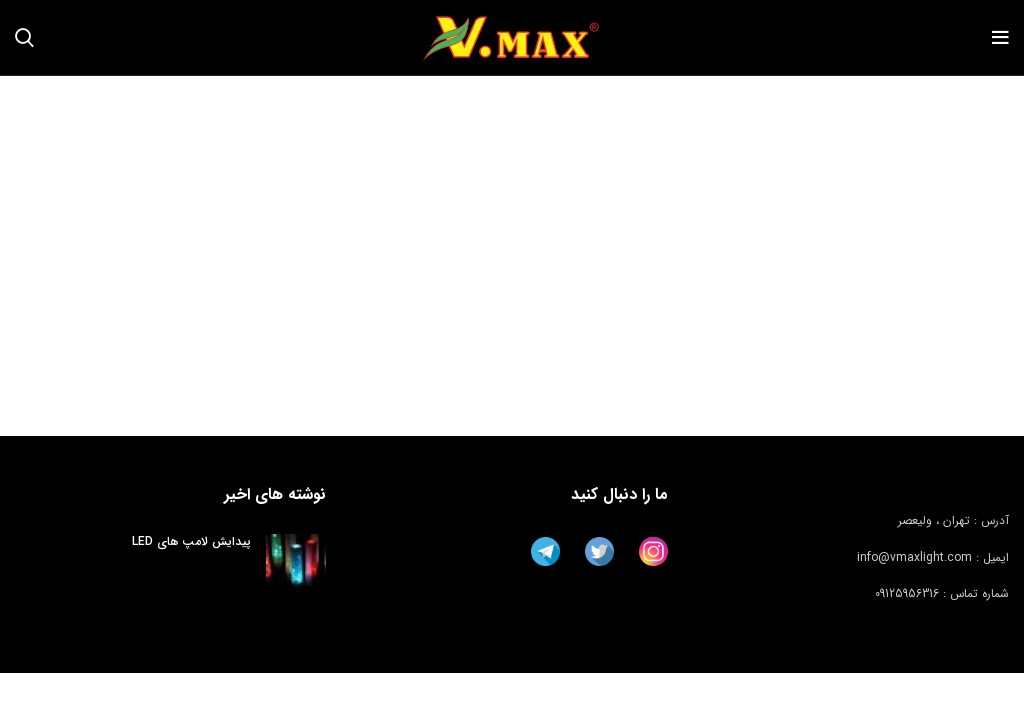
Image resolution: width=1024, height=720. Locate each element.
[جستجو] (24, 38)
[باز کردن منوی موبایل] (1000, 38)
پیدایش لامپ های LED (191, 541)
